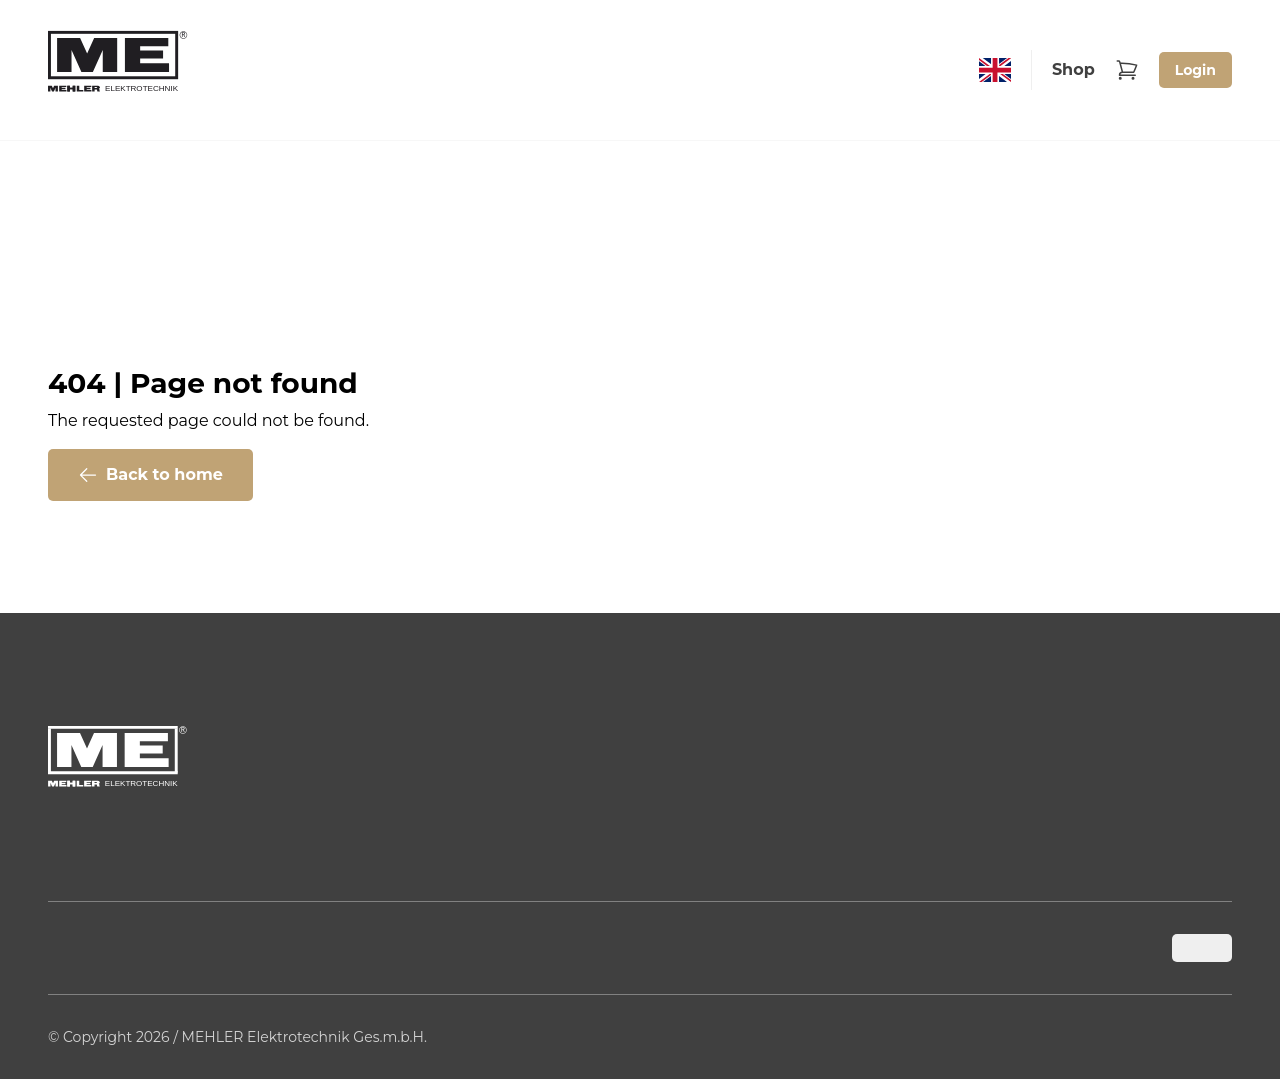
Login (1195, 70)
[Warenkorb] (1127, 70)
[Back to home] (118, 70)
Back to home (150, 475)
